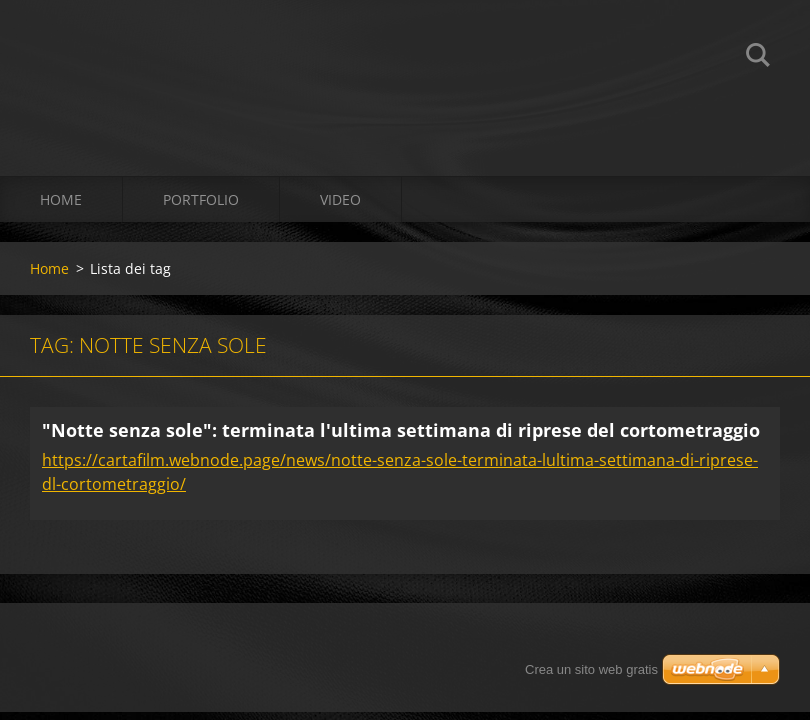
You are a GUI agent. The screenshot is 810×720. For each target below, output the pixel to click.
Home (61, 199)
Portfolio (201, 199)
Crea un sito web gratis (591, 669)
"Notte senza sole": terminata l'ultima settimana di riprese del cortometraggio (401, 430)
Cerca (758, 58)
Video (340, 199)
